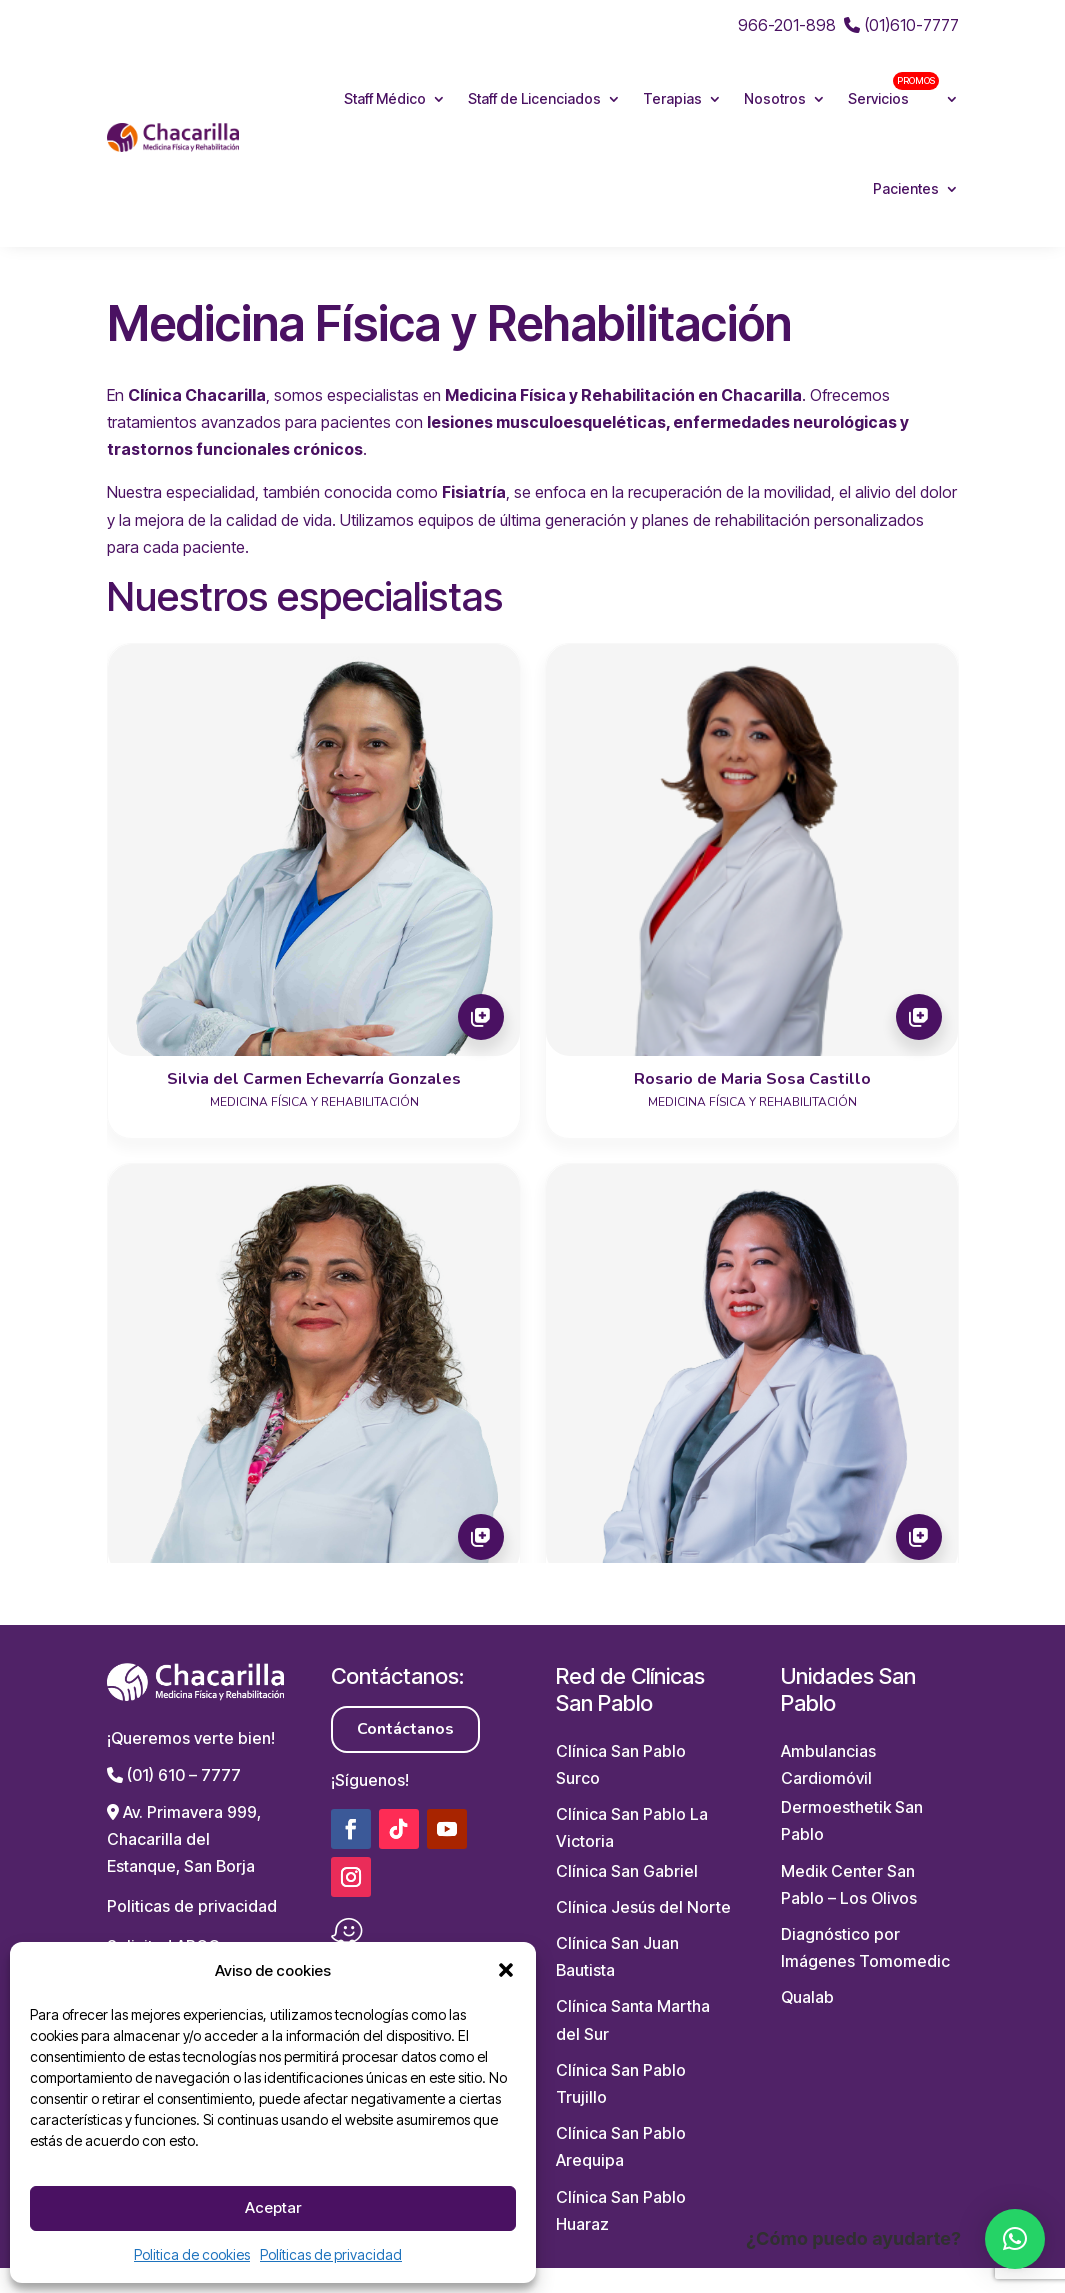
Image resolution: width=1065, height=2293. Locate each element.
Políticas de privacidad (331, 2254)
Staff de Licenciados (534, 98)
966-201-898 (787, 25)
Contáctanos (405, 1729)
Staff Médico (385, 98)
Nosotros (775, 98)
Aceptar (273, 2207)
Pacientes (906, 188)
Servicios (893, 89)
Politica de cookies (192, 2254)
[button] (506, 1970)
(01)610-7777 (901, 25)
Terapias (672, 98)
